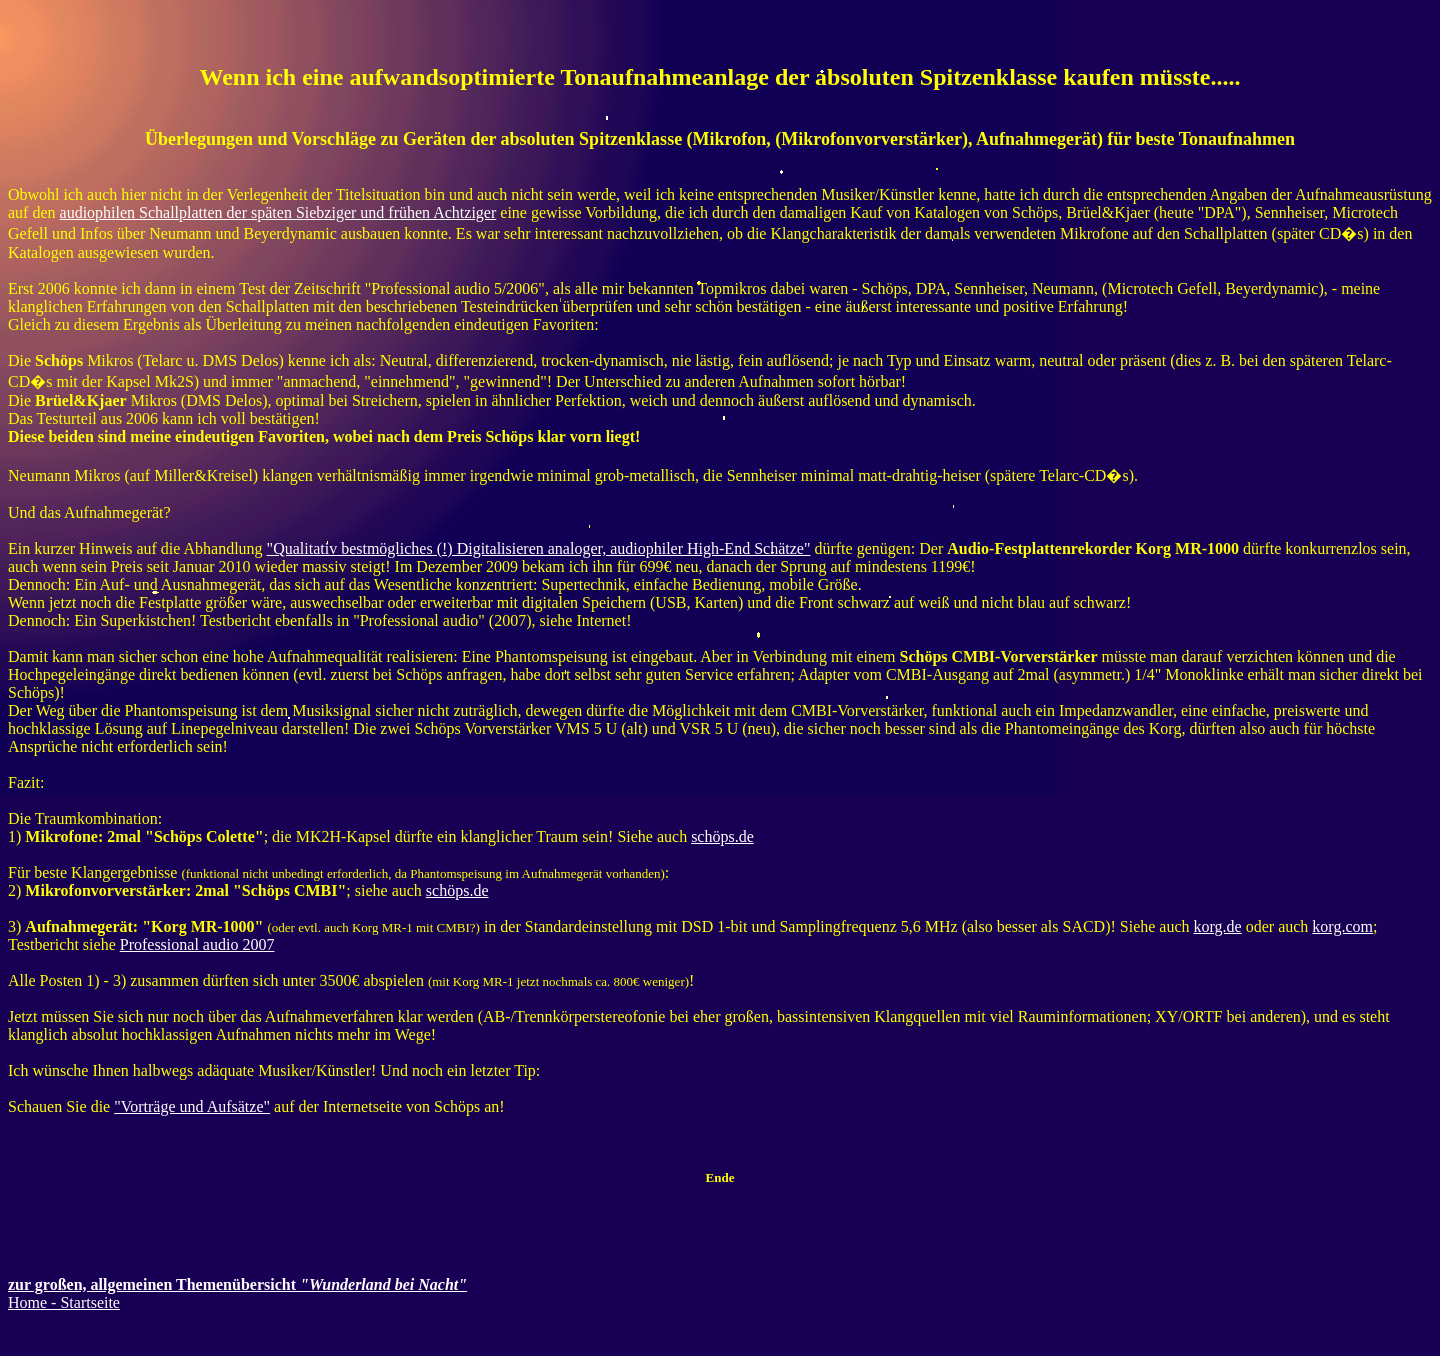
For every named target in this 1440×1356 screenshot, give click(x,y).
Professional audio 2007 (197, 944)
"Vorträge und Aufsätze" (192, 1106)
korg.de (1218, 926)
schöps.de (722, 836)
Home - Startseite (64, 1302)
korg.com (1342, 926)
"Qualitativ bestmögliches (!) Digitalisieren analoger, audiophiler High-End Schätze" (539, 548)
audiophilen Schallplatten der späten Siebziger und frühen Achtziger (278, 212)
